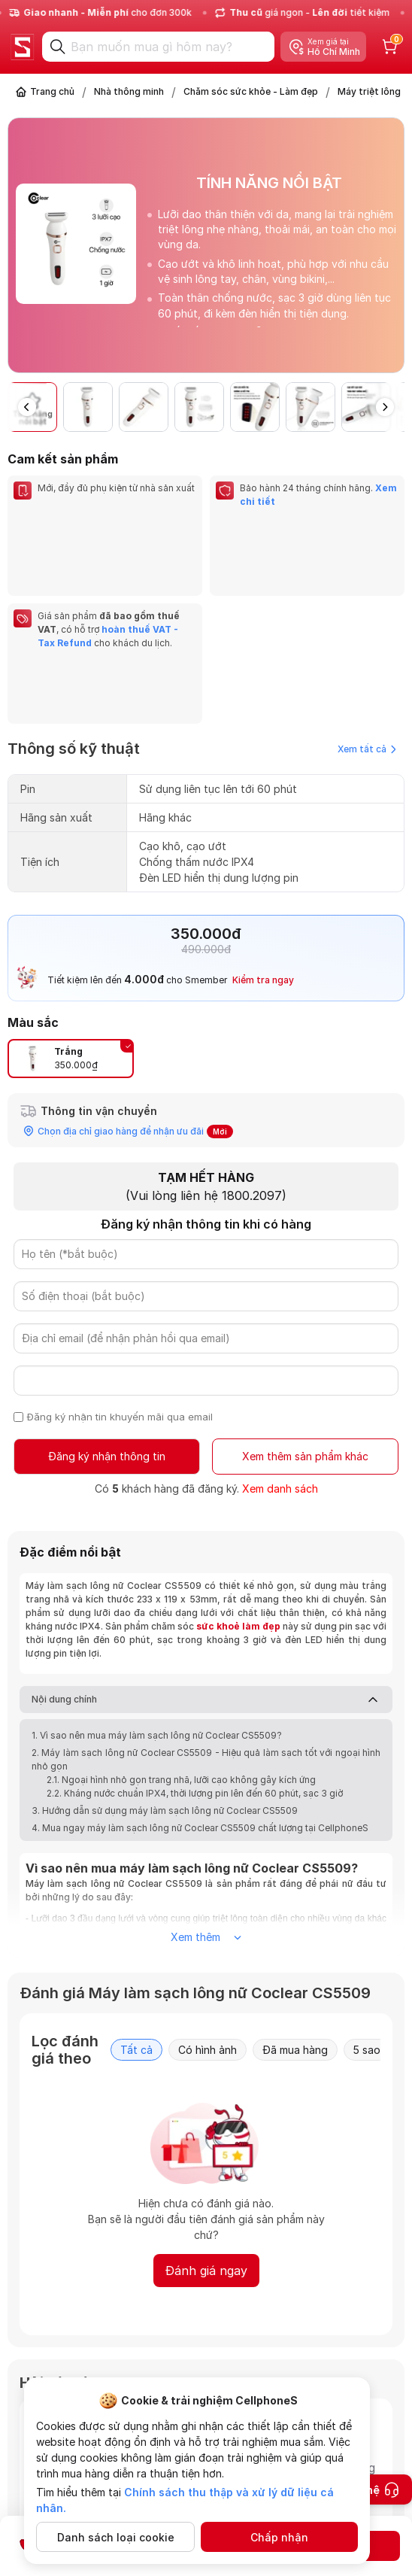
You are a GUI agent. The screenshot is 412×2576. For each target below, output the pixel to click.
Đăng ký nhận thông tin (106, 1320)
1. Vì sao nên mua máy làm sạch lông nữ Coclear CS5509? (157, 1599)
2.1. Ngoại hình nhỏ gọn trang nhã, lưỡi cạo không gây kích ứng (181, 1644)
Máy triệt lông (369, 91)
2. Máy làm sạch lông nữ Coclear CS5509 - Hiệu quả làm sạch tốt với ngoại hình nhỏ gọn (206, 1624)
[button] (384, 407)
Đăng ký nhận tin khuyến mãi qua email (120, 1281)
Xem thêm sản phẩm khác (305, 1320)
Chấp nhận (279, 2537)
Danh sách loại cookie (115, 2537)
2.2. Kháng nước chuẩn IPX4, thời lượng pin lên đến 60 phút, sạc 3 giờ (195, 1657)
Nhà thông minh (129, 91)
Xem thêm (206, 1801)
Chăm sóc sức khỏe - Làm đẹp (250, 91)
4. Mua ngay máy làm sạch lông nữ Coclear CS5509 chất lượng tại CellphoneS (200, 1692)
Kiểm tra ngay (263, 844)
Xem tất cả (367, 613)
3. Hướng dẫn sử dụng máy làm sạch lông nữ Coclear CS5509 (165, 1675)
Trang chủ (52, 91)
